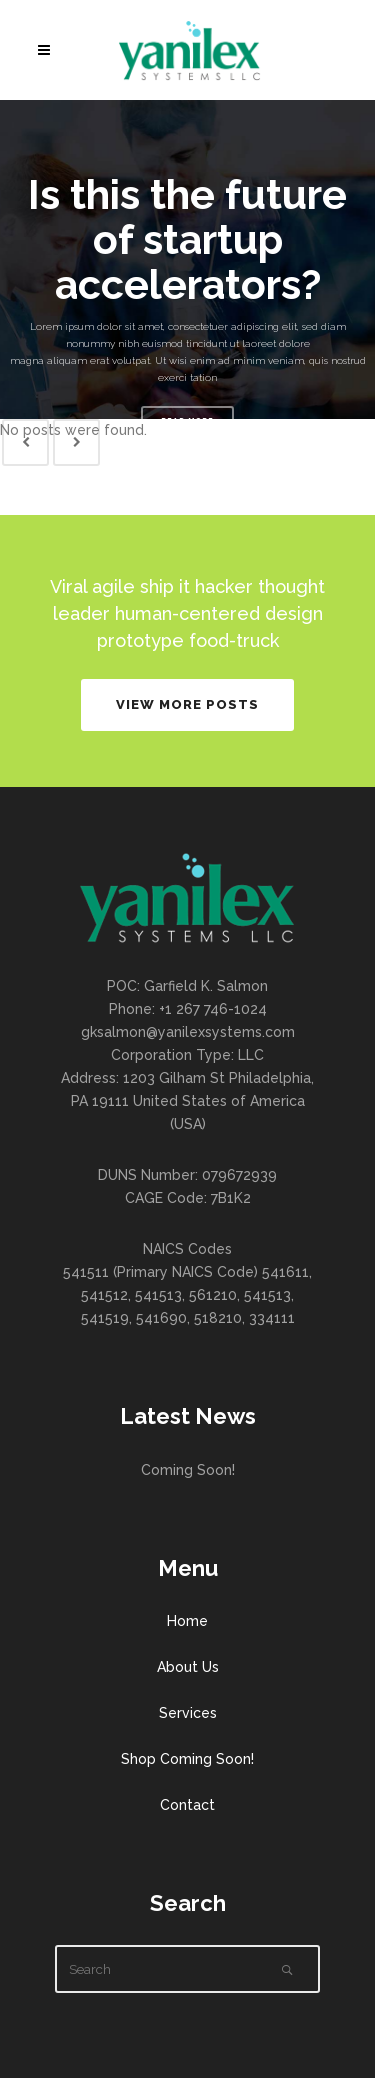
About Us (188, 1667)
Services (188, 1713)
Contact (187, 1805)
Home (187, 1621)
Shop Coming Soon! (187, 1759)
